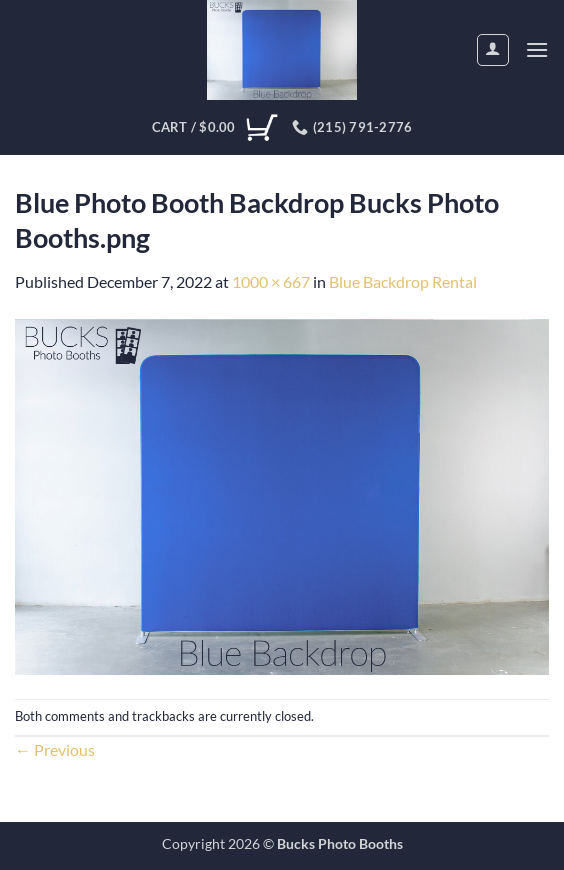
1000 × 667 (271, 281)
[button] (537, 49)
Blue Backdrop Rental (403, 281)
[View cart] (215, 128)
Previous (55, 749)
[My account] (493, 50)
